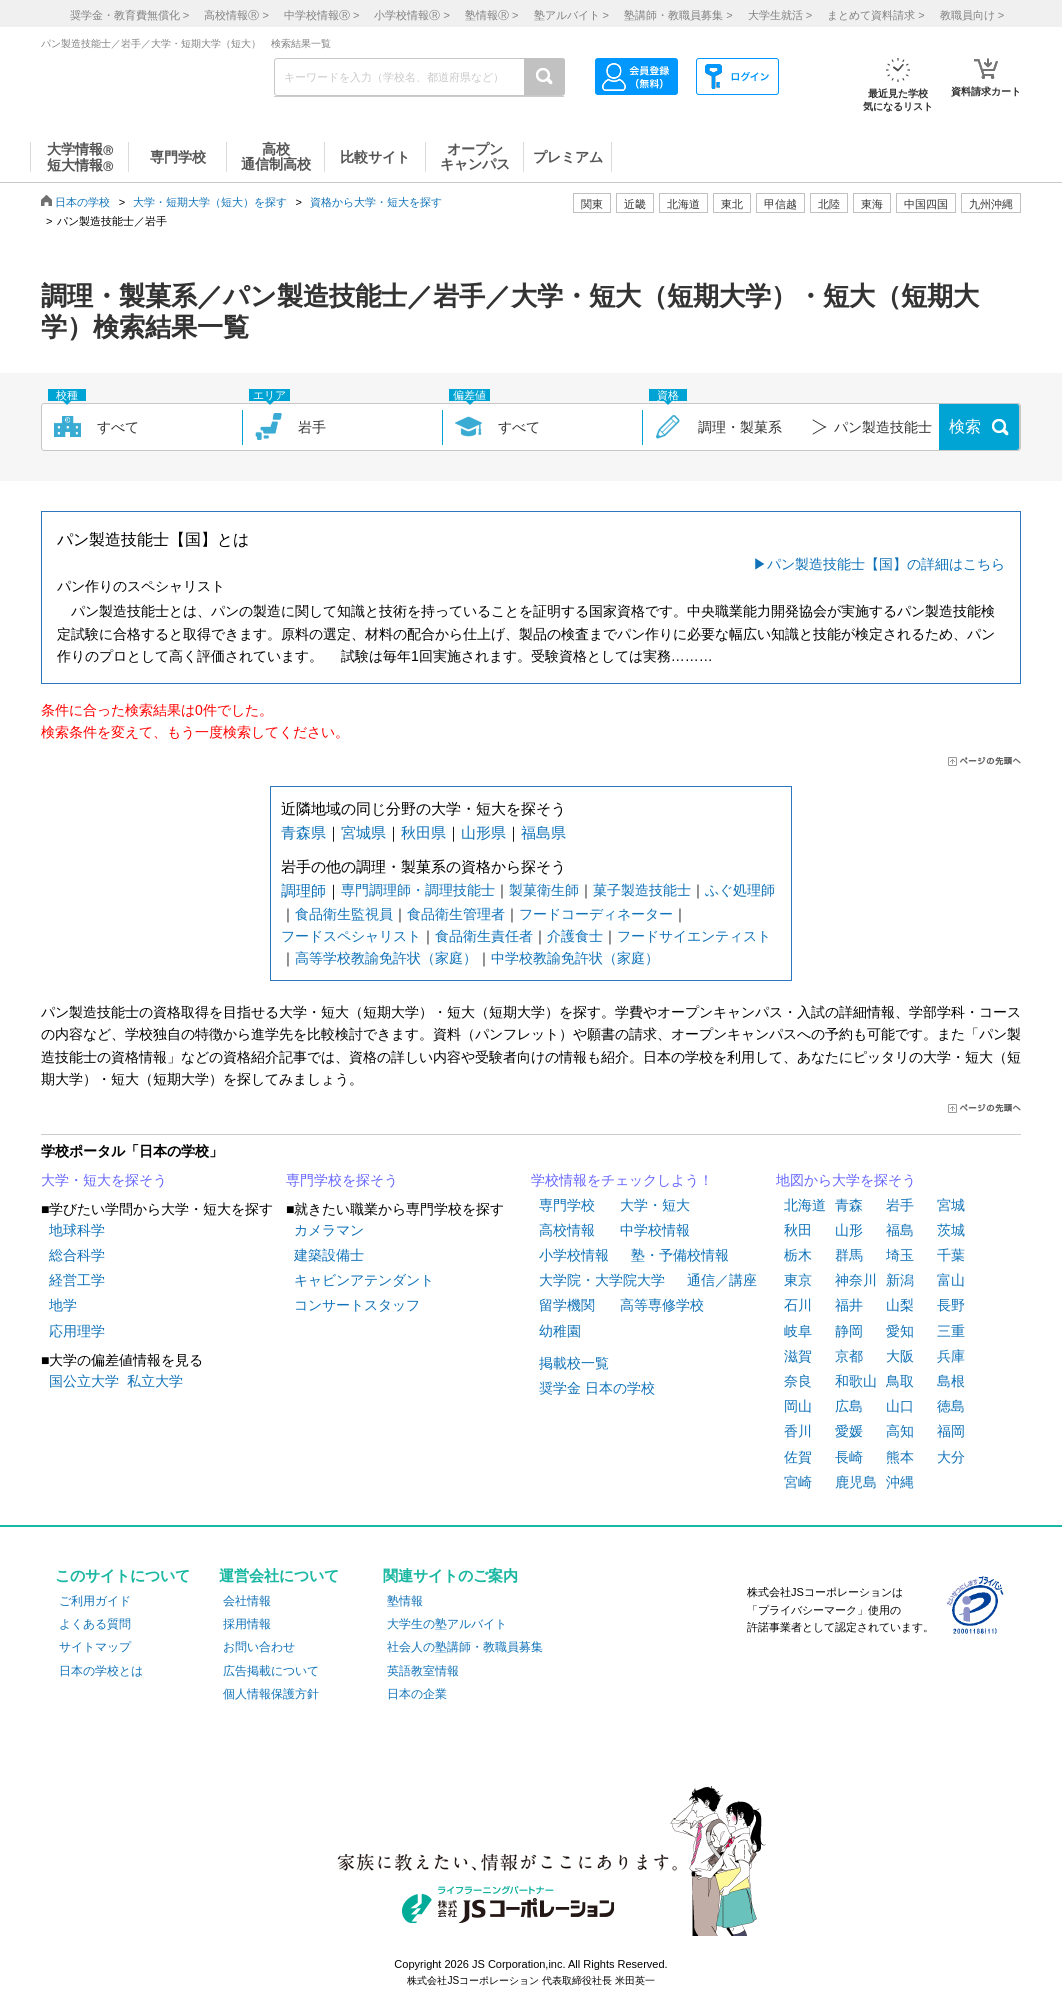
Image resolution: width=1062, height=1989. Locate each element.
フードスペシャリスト (351, 936)
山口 (900, 1406)
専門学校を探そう (342, 1180)
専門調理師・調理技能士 (418, 890)
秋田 (798, 1230)
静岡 (849, 1331)
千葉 (951, 1255)
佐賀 (798, 1457)
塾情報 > (491, 15)
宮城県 (363, 832)
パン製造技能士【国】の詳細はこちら (886, 564)
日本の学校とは (101, 1671)
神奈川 (856, 1280)
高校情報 (567, 1230)
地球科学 (77, 1230)
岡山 (798, 1406)
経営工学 (77, 1280)
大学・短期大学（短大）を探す (210, 202)
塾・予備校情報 (680, 1255)
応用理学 (77, 1331)
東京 (798, 1280)
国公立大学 (84, 1381)
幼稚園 (560, 1331)
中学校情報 (655, 1230)
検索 (965, 426)
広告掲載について (271, 1671)
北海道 (683, 204)
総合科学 (77, 1255)
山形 (849, 1230)
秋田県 (423, 832)
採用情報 (247, 1624)
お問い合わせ (259, 1647)
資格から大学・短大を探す (376, 202)
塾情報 (405, 1601)
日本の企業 (417, 1694)
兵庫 (951, 1356)
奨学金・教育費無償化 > (129, 15)
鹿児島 (856, 1482)
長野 (951, 1305)
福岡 (951, 1431)
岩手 (900, 1205)
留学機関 (567, 1305)
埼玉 (900, 1255)
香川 (798, 1431)
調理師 (303, 890)
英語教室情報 (423, 1671)
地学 (63, 1305)
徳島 (951, 1406)
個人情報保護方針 (271, 1694)
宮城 (951, 1205)
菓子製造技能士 (642, 890)
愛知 (900, 1331)
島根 (951, 1381)
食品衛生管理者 (456, 914)
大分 (951, 1457)
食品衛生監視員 (344, 914)
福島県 (543, 832)
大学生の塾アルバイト (447, 1624)
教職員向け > (972, 15)
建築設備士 (329, 1255)
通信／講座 (722, 1280)
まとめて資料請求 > (875, 15)
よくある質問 (95, 1624)
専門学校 (567, 1205)
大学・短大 (655, 1205)
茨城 (951, 1230)
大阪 (900, 1356)
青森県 (303, 832)
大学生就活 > (780, 15)
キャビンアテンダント (364, 1280)
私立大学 (155, 1381)
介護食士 (575, 936)
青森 (849, 1205)
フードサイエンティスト (694, 936)
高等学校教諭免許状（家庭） (386, 958)
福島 (900, 1230)
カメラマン (329, 1230)
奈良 (798, 1381)
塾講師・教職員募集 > (678, 15)
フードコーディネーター (596, 914)
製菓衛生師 (544, 890)
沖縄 (900, 1482)
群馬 (849, 1255)
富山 (951, 1280)
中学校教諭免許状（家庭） (575, 958)
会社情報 (247, 1601)
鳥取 (900, 1381)
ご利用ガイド (95, 1601)
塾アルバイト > (571, 15)
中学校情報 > (321, 15)
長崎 (849, 1457)
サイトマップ (95, 1647)
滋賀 (798, 1356)
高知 (900, 1431)
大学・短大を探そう (104, 1180)
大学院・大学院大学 (602, 1280)
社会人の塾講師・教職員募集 (465, 1647)
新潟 (900, 1280)
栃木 (798, 1255)
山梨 (900, 1305)
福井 (849, 1305)
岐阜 (798, 1331)
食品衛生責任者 (484, 936)
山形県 (483, 832)
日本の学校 (82, 202)
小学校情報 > (411, 15)
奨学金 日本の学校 (597, 1388)
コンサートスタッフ (357, 1305)
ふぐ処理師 (740, 890)
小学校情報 (574, 1255)
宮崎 (798, 1482)
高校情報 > (236, 15)
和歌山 (856, 1381)
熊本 (900, 1457)
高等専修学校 (662, 1305)
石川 (798, 1305)
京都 (849, 1356)
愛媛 (849, 1431)
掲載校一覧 (574, 1363)
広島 (849, 1406)
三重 (951, 1331)
